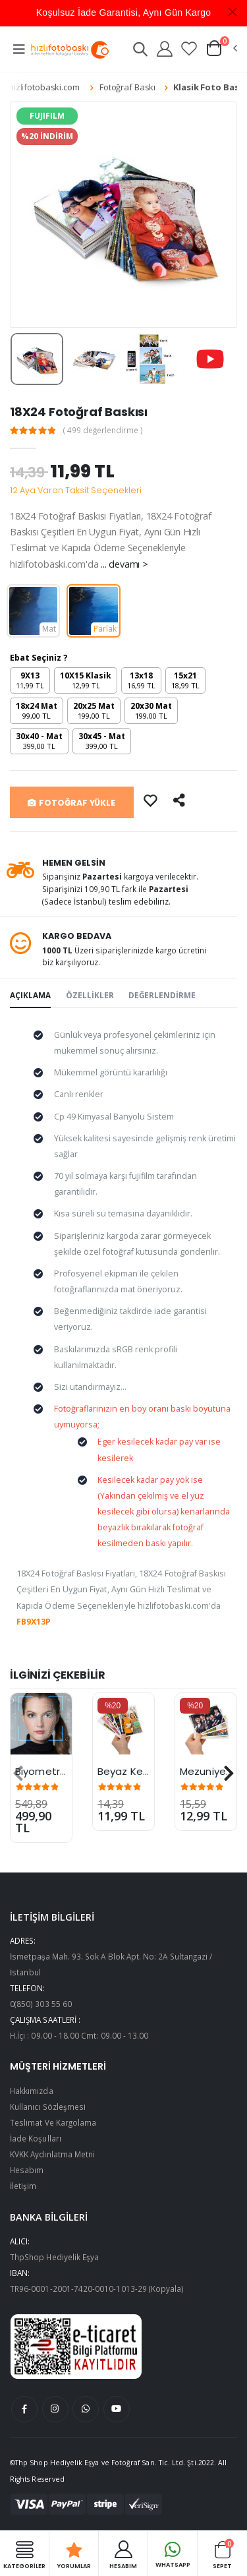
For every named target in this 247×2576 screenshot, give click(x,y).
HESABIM (123, 2553)
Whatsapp (172, 2553)
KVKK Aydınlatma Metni (52, 2154)
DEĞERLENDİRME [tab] (162, 995)
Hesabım (26, 2170)
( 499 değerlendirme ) (103, 430)
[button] (140, 51)
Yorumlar (74, 2553)
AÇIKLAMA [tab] (30, 995)
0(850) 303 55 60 (41, 2003)
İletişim (23, 2185)
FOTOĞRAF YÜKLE (71, 802)
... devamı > (124, 564)
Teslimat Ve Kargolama (53, 2122)
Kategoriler (24, 2553)
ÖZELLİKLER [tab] (90, 995)
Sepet (222, 2553)
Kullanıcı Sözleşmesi (48, 2106)
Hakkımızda (31, 2090)
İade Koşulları (35, 2138)
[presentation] (18, 1773)
